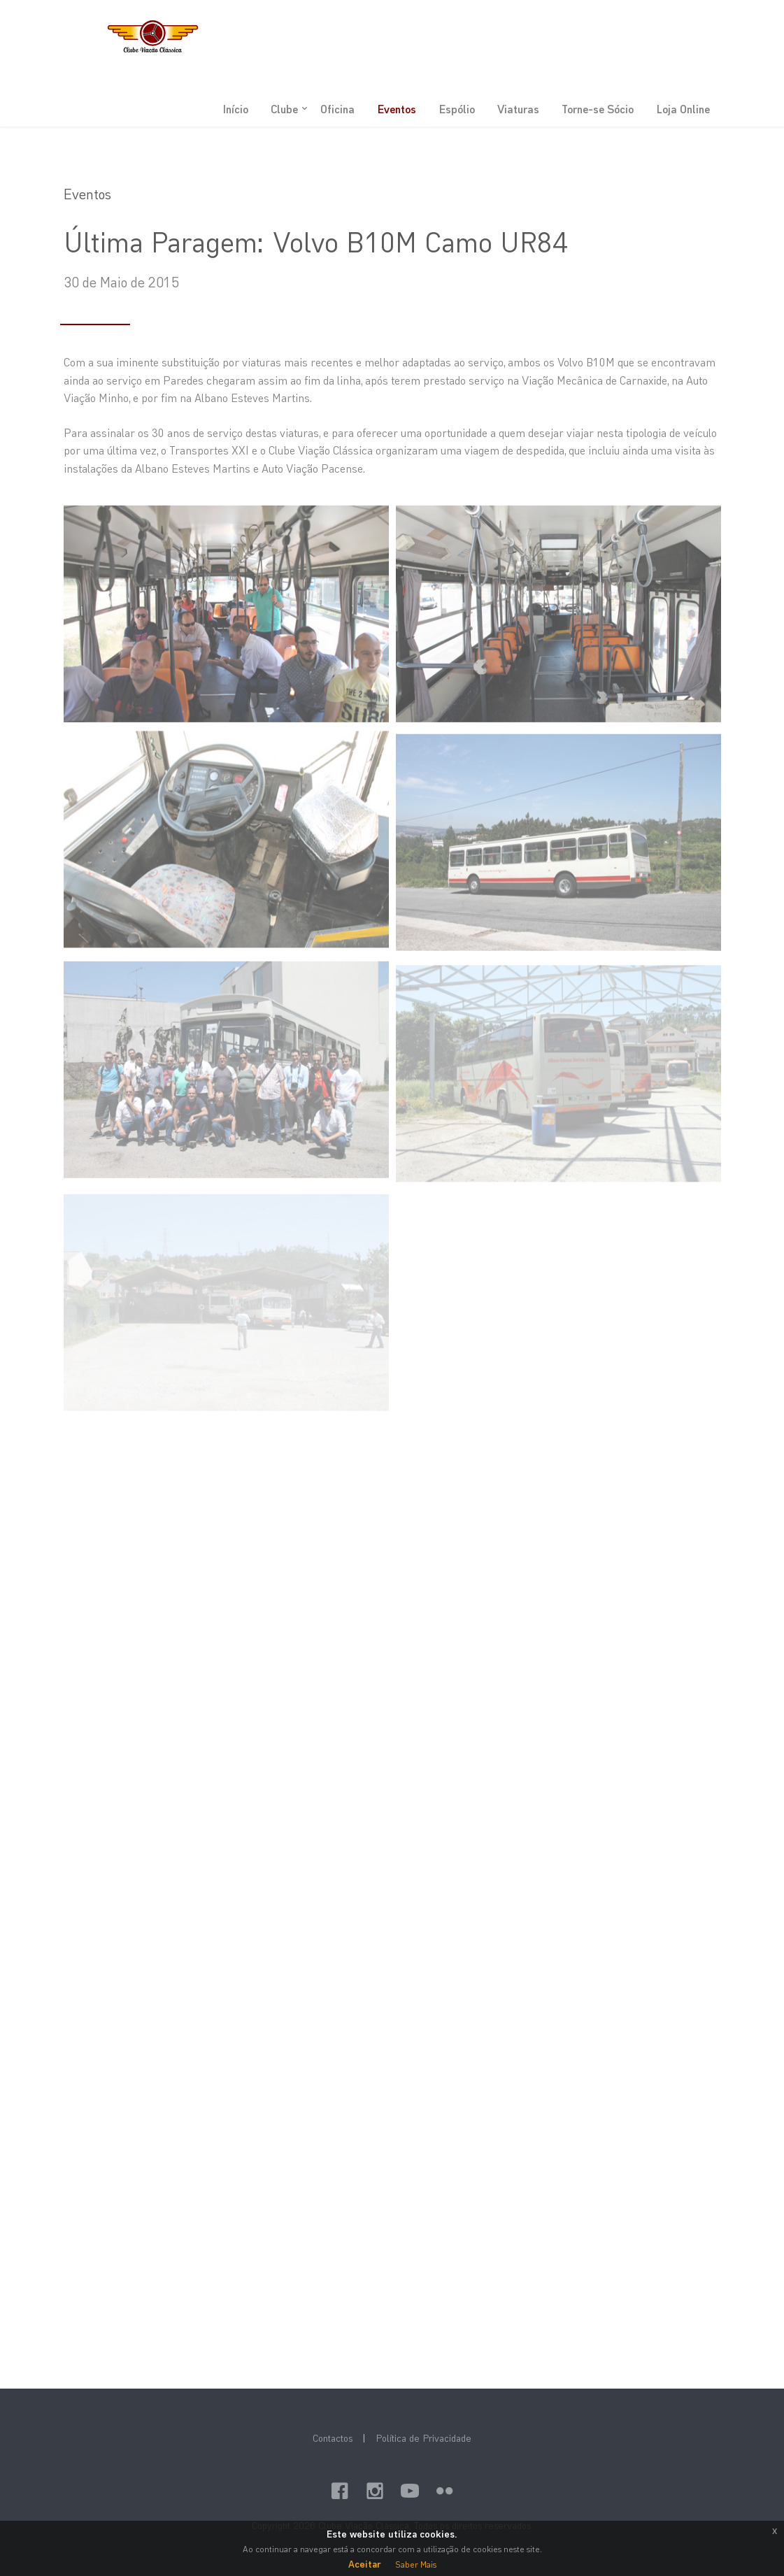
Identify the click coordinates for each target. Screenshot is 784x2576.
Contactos (332, 2438)
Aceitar (364, 2564)
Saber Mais (415, 2564)
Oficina (337, 108)
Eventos (396, 108)
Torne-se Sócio (598, 108)
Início (235, 108)
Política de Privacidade (423, 2438)
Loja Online (683, 108)
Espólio (457, 108)
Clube (284, 108)
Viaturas (518, 108)
